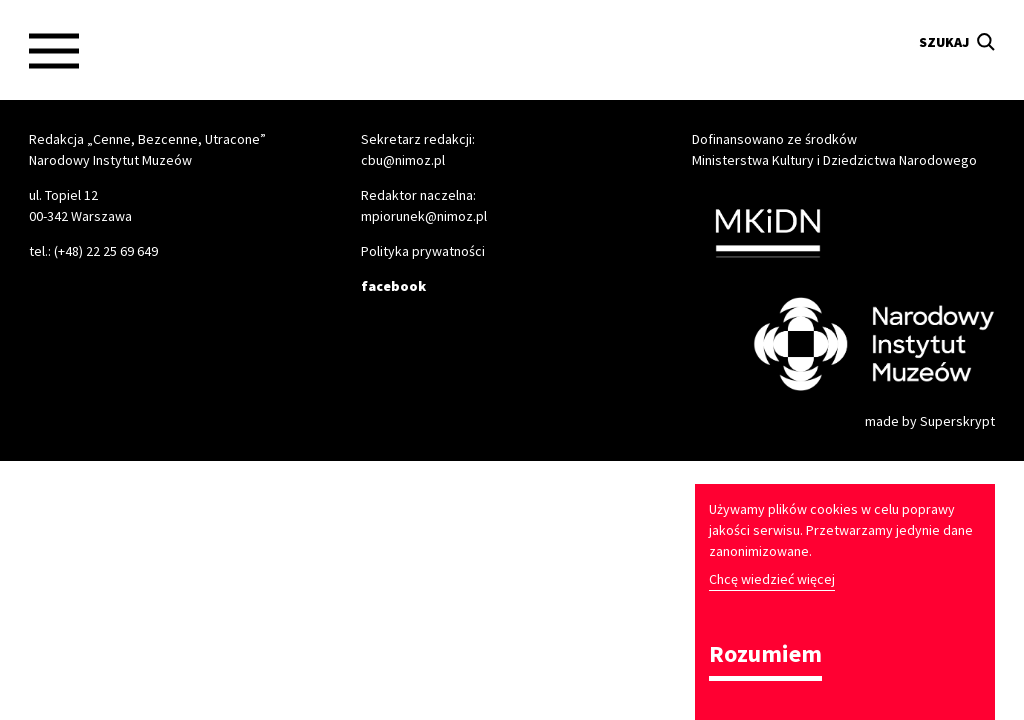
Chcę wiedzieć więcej (772, 579)
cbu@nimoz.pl (403, 160)
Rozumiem (765, 656)
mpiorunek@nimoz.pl (424, 216)
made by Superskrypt (930, 421)
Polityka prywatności (423, 251)
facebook (393, 286)
